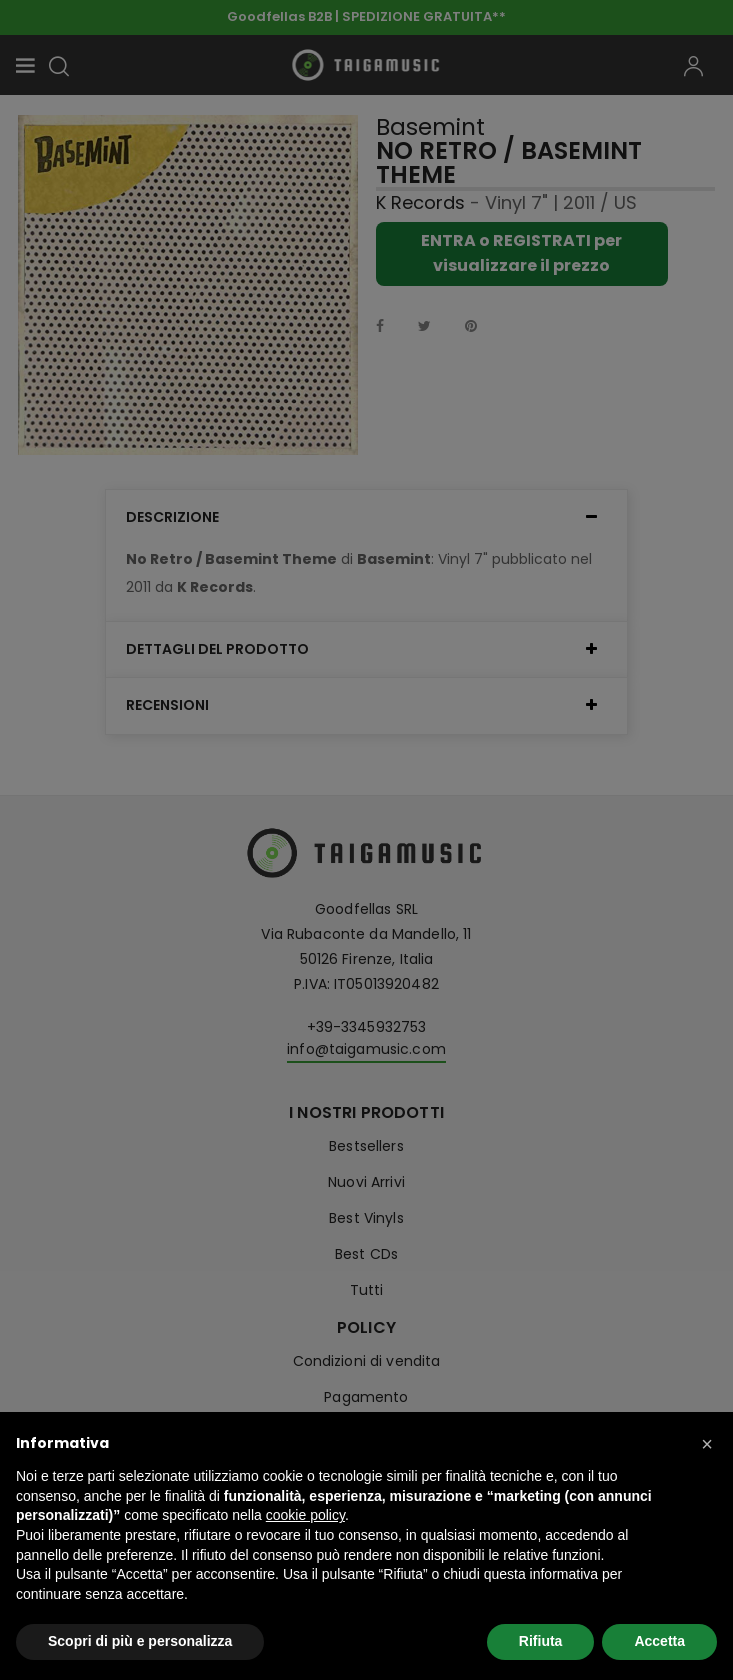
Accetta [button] (659, 1641)
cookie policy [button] (305, 1515)
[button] (707, 1444)
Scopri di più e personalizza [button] (140, 1641)
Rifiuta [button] (541, 1641)
